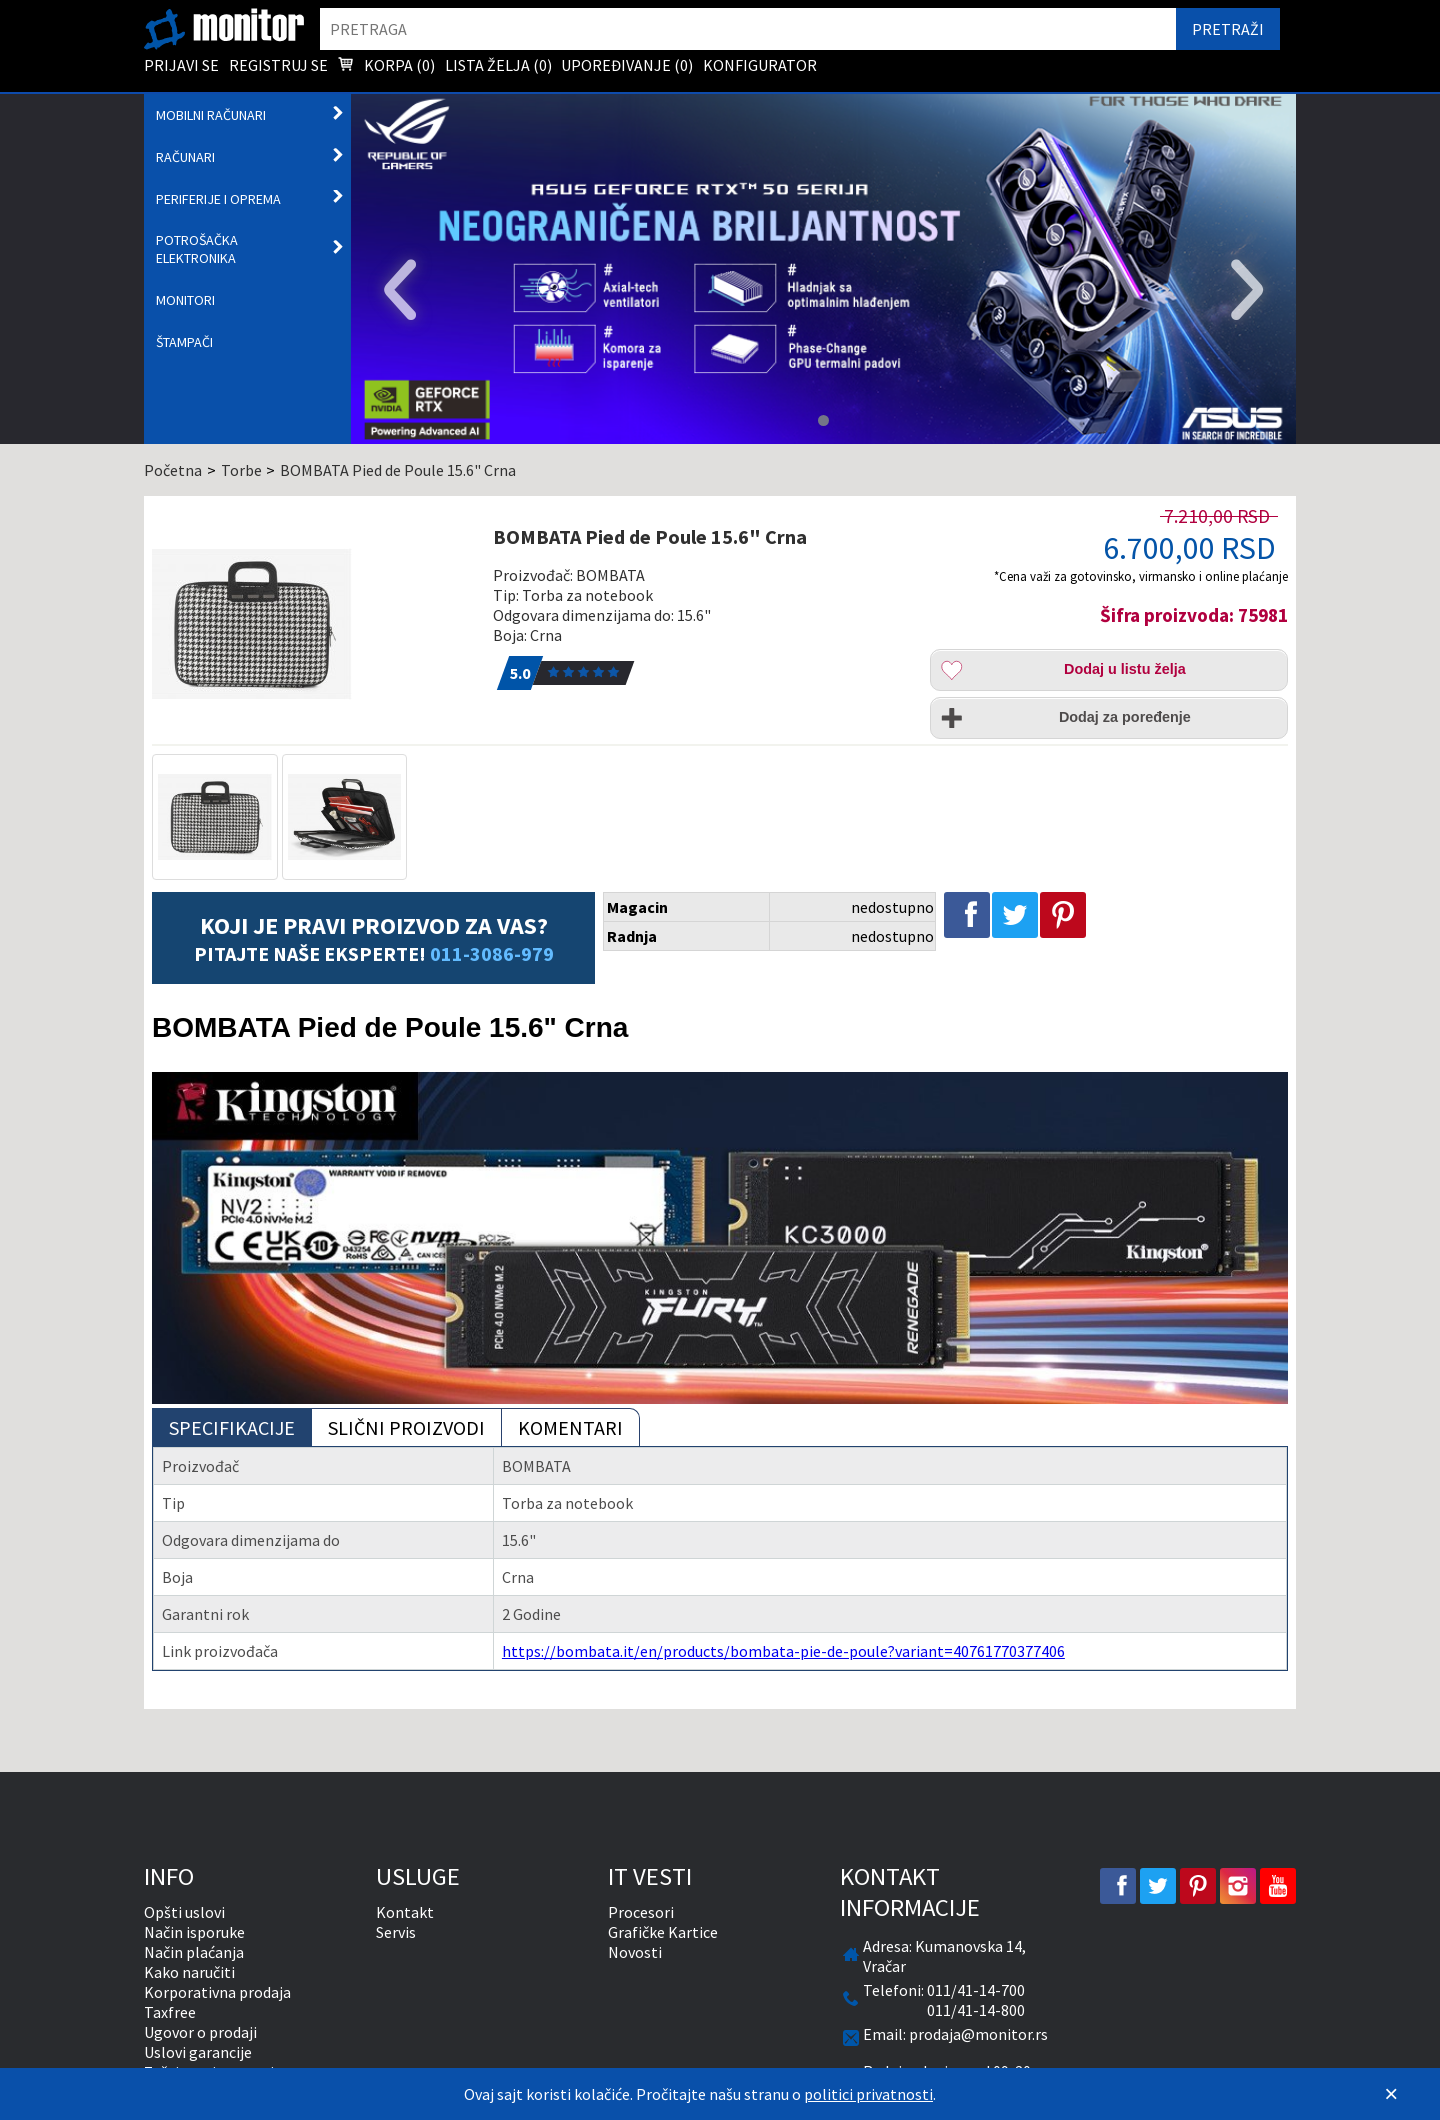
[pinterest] (1198, 1886)
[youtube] (1278, 1886)
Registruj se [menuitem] (278, 65)
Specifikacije (232, 1427)
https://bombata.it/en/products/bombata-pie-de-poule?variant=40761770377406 (783, 1651)
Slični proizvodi (406, 1427)
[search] (748, 29)
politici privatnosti (868, 2094)
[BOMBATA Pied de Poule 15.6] (311, 624)
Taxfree (170, 2012)
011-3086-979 (492, 953)
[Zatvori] (1391, 2094)
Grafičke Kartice (663, 1932)
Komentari (570, 1427)
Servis (396, 1932)
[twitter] (1158, 1886)
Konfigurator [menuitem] (760, 65)
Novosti (635, 1952)
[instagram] (1238, 1886)
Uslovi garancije (198, 2052)
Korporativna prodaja (217, 1992)
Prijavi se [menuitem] (181, 65)
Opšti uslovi (184, 1912)
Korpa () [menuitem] (386, 67)
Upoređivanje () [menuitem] (627, 65)
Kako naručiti (189, 1972)
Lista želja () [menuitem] (498, 65)
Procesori (641, 1912)
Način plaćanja (194, 1952)
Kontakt (405, 1912)
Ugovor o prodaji (200, 2032)
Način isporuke (194, 1932)
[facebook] (1118, 1886)
